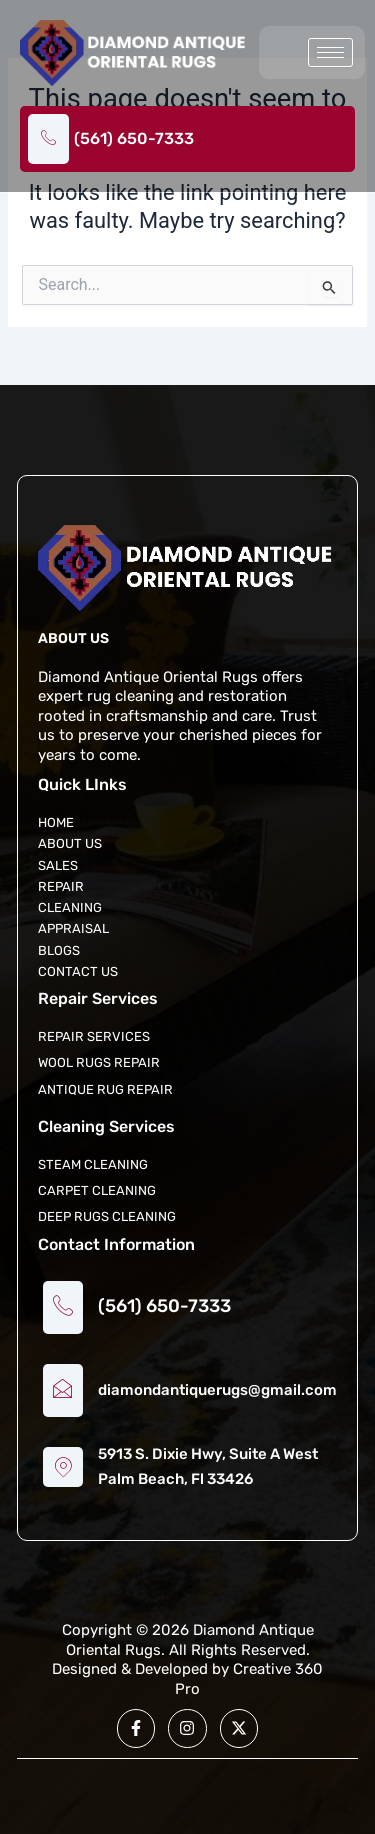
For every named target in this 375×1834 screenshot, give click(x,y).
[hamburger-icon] (330, 52)
